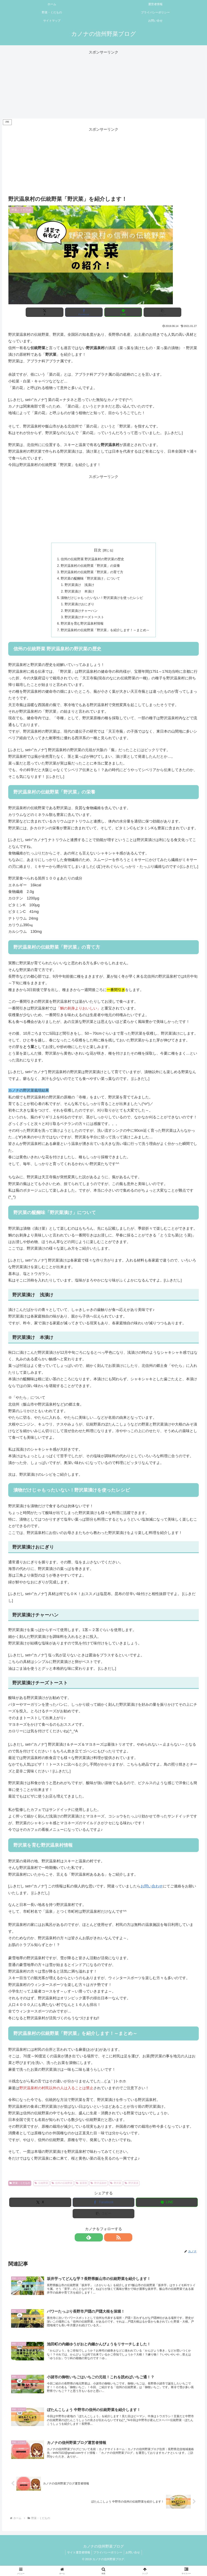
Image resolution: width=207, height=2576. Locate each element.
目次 (97, 550)
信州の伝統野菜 (62, 2185)
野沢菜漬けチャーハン (81, 613)
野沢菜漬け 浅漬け (79, 586)
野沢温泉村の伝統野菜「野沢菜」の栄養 (90, 566)
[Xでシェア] (55, 312)
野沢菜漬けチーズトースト (84, 619)
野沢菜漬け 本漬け (79, 593)
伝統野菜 (41, 2185)
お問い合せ (134, 2557)
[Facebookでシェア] (87, 312)
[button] (151, 312)
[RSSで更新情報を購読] (108, 2240)
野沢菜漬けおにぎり (79, 606)
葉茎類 (81, 2185)
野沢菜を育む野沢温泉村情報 (82, 626)
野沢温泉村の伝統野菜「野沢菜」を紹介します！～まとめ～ (105, 632)
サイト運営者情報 (77, 2557)
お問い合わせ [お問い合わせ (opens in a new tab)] (152, 1889)
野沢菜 (115, 2185)
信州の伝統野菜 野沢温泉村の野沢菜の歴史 (92, 559)
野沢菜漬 (131, 2185)
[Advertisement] (103, 84)
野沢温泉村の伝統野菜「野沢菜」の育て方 (92, 572)
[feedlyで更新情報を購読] (99, 2240)
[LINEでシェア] (119, 312)
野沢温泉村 (99, 2185)
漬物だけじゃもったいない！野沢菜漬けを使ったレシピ (102, 599)
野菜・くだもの (19, 2185)
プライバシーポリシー (107, 2557)
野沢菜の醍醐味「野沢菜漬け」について (90, 579)
